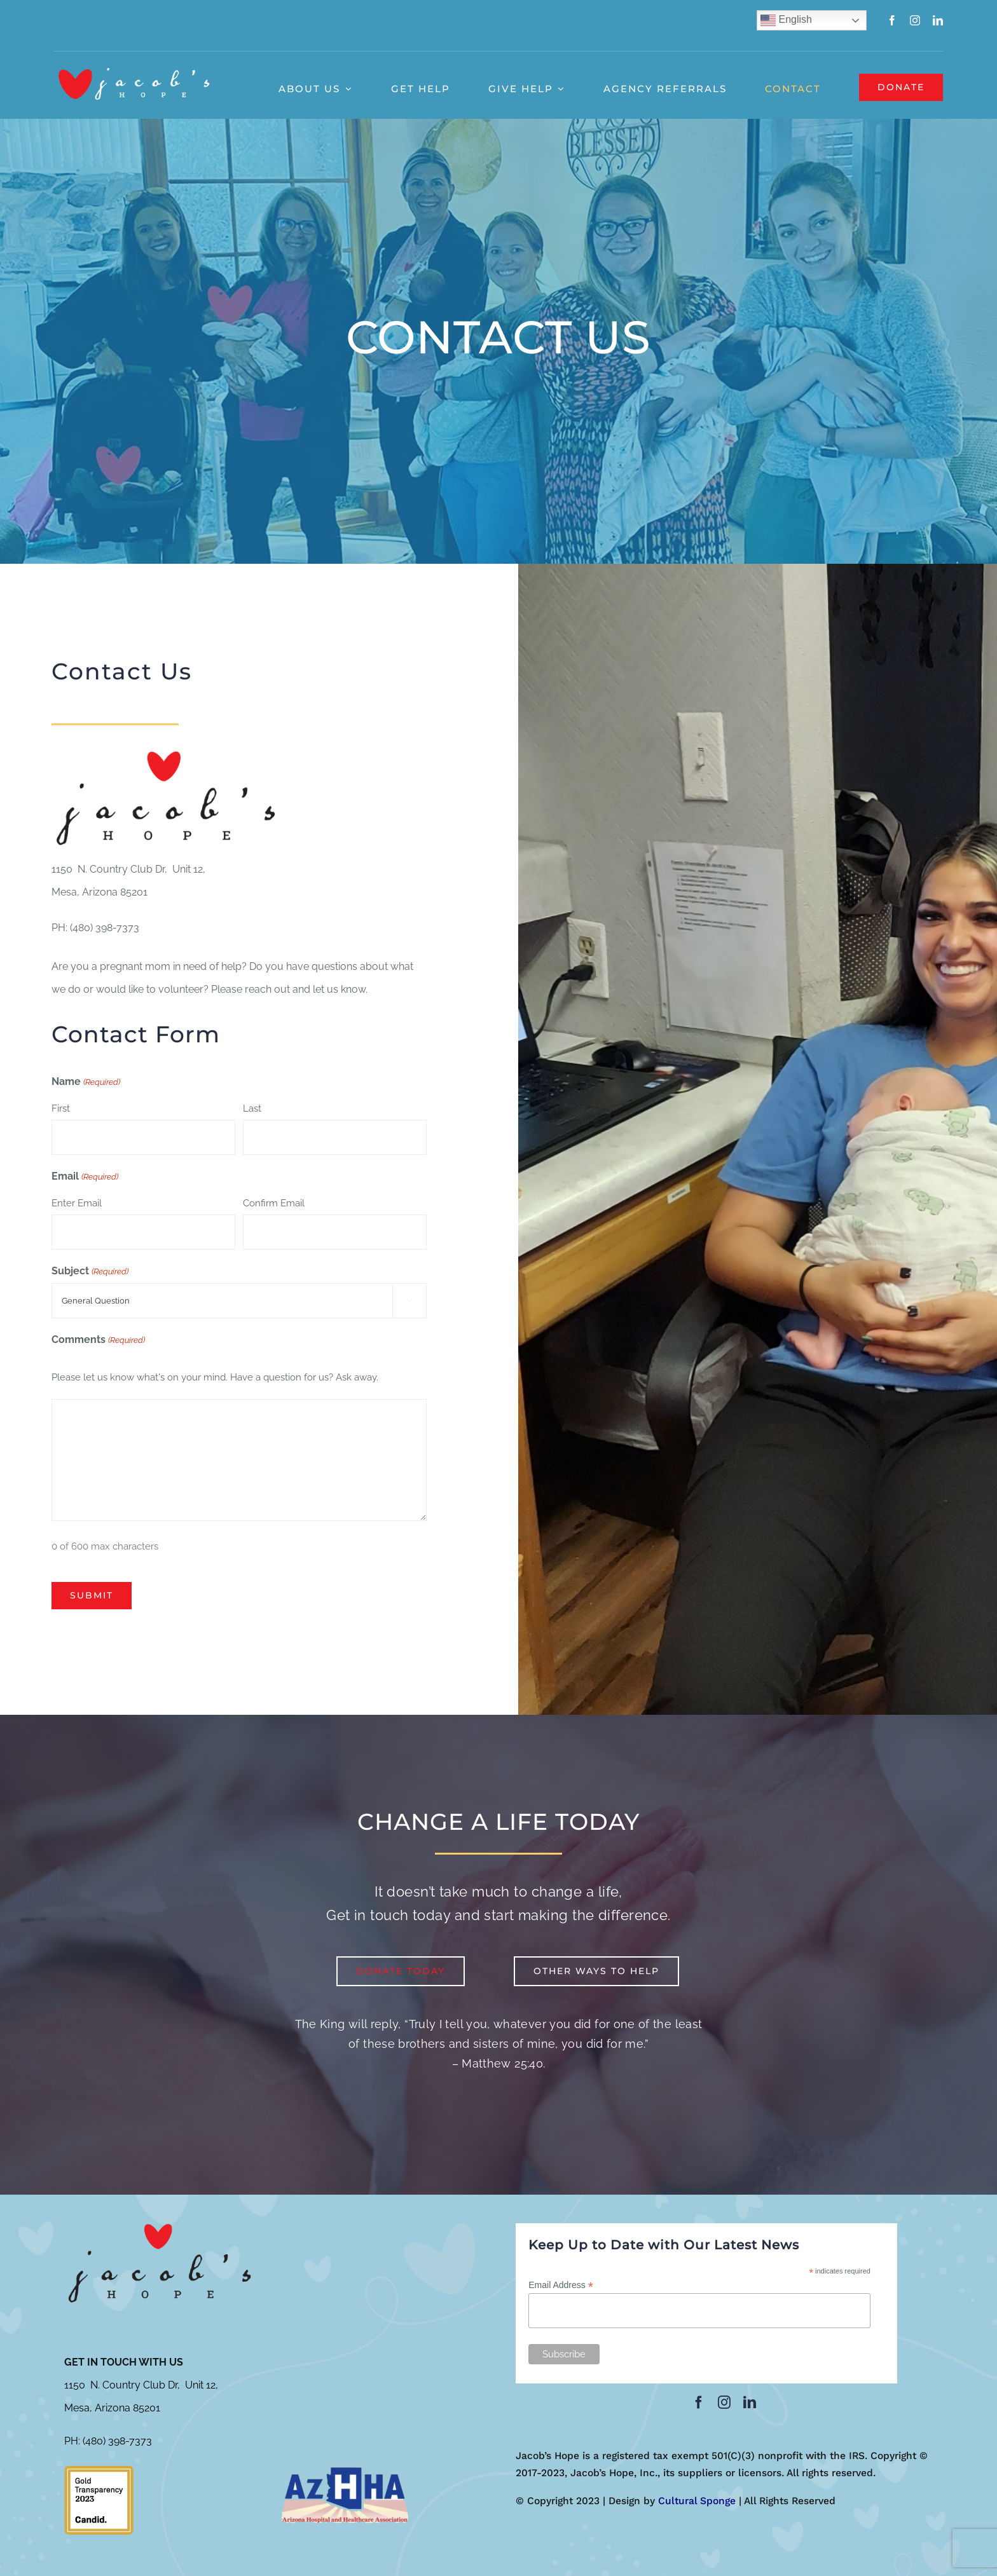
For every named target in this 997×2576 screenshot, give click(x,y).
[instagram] (915, 20)
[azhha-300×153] (344, 2470)
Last (252, 1108)
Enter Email (77, 1203)
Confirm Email (274, 1203)
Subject (90, 1271)
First (61, 1108)
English (786, 20)
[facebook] (892, 20)
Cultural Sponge (697, 2501)
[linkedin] (938, 20)
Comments (98, 1340)
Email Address (560, 2285)
